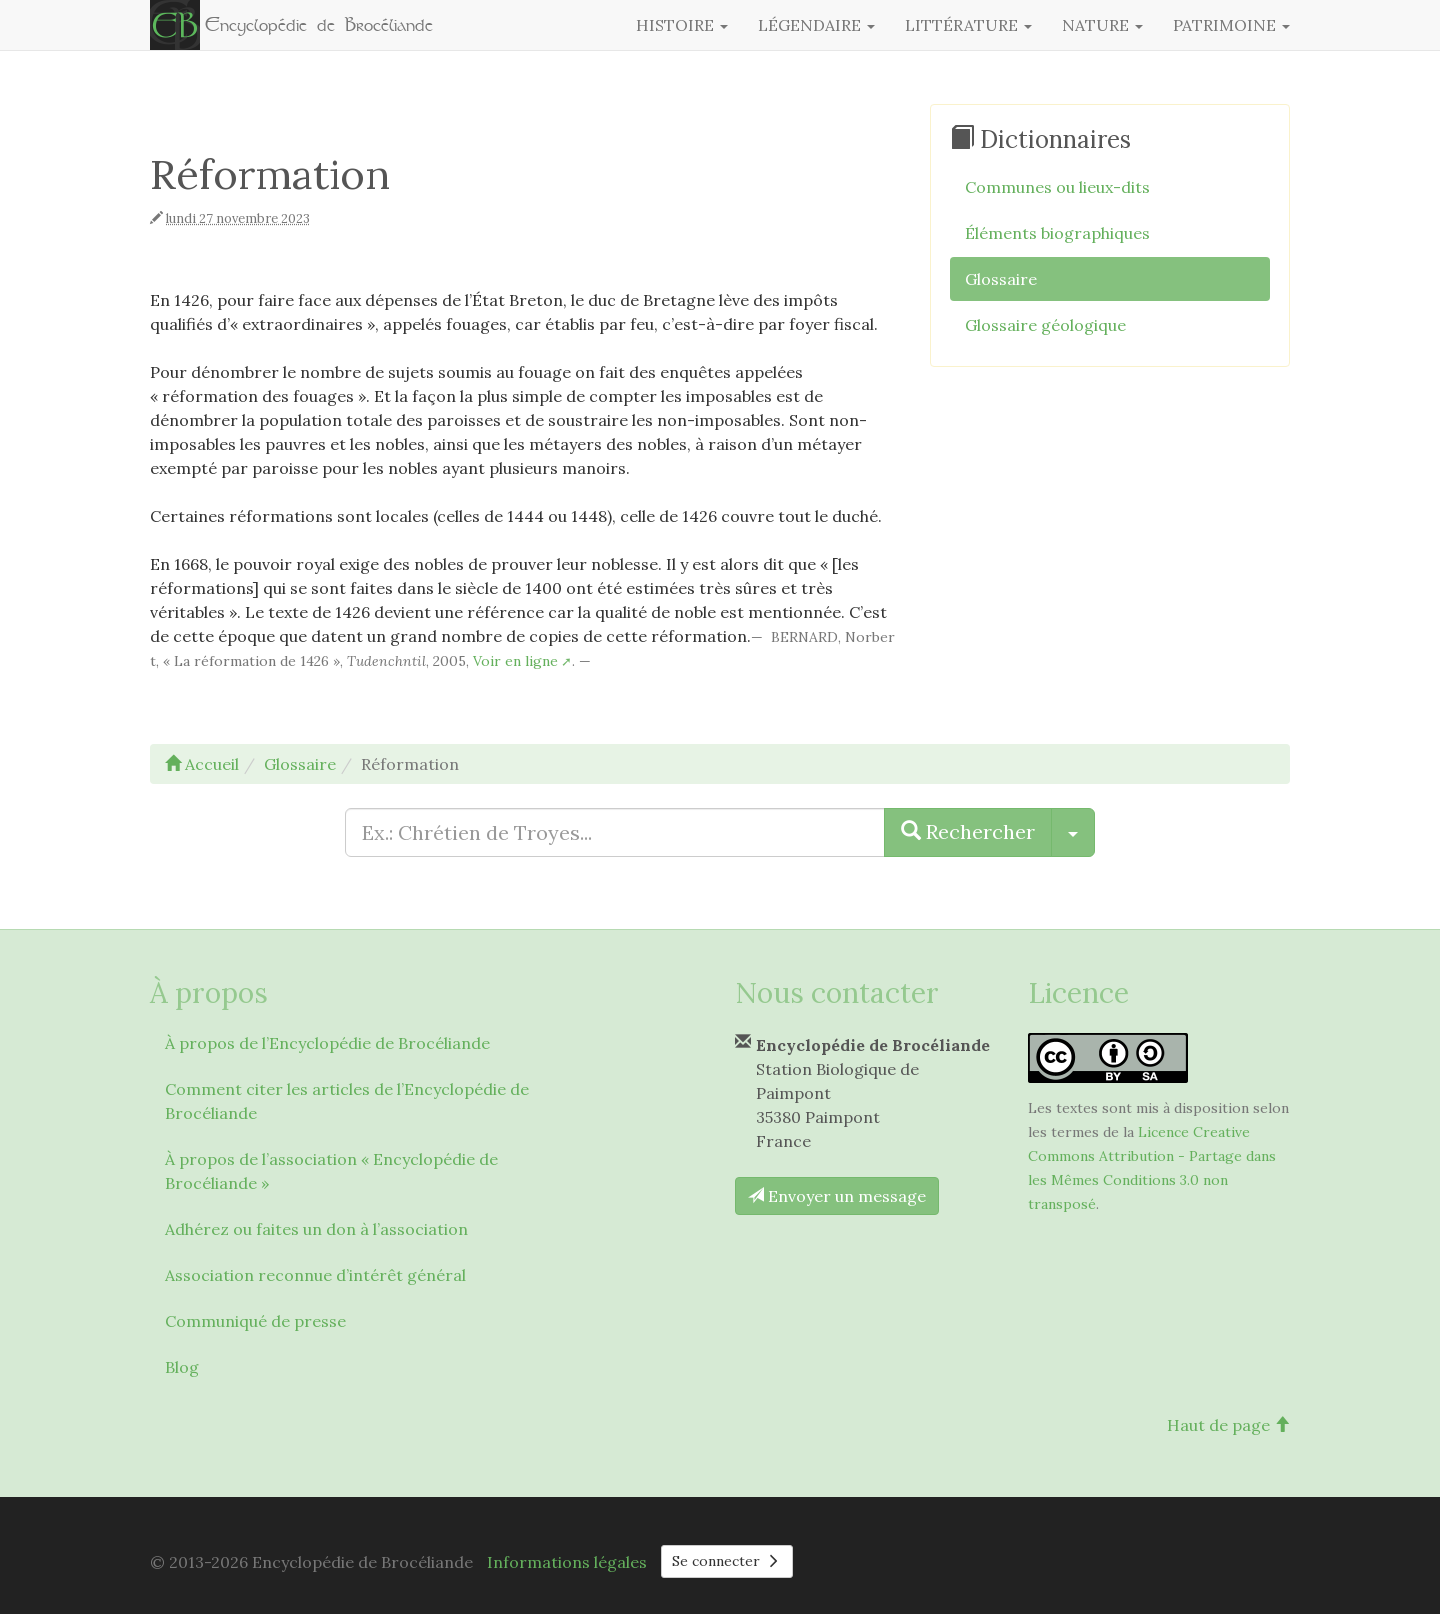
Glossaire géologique (1045, 325)
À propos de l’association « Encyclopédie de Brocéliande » (331, 1171)
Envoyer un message (837, 1196)
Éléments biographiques (1057, 233)
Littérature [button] (968, 25)
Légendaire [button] (816, 25)
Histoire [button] (682, 25)
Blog (182, 1367)
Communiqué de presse (255, 1321)
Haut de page (1228, 1425)
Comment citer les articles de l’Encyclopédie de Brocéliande (347, 1101)
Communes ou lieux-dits (1057, 187)
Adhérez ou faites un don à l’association (316, 1229)
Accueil (202, 764)
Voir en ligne (515, 661)
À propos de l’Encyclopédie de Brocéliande (327, 1043)
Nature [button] (1102, 25)
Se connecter (727, 1561)
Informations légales (567, 1562)
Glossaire (1001, 279)
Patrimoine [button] (1231, 25)
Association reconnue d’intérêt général (315, 1275)
